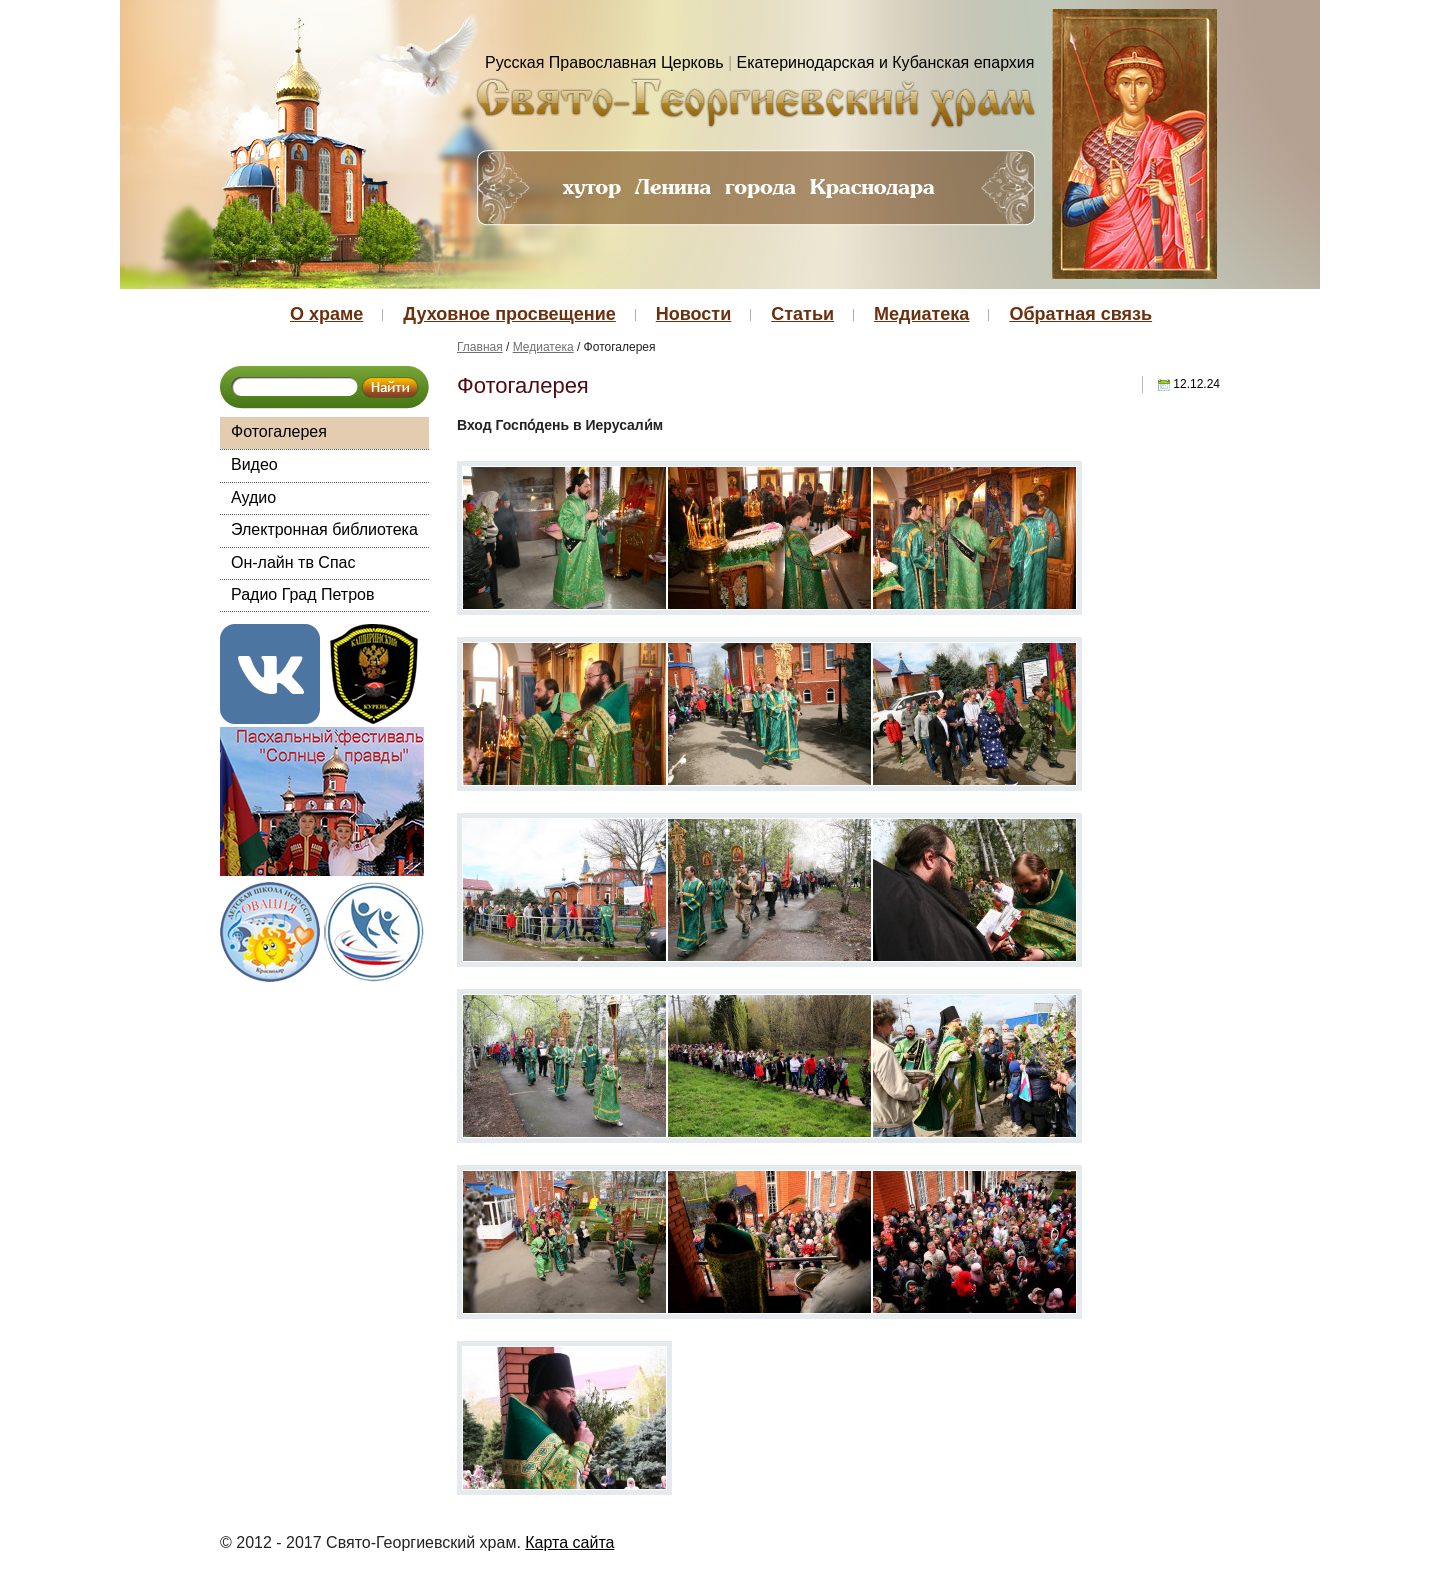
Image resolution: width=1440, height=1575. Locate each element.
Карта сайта (569, 1542)
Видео (254, 464)
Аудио (253, 497)
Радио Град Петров (303, 594)
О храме (326, 314)
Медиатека (921, 314)
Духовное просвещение (509, 314)
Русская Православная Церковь (604, 62)
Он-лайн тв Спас (293, 562)
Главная (480, 347)
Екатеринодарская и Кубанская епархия (886, 62)
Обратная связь (1080, 314)
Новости (693, 314)
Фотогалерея (279, 431)
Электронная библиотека (324, 529)
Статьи (802, 314)
